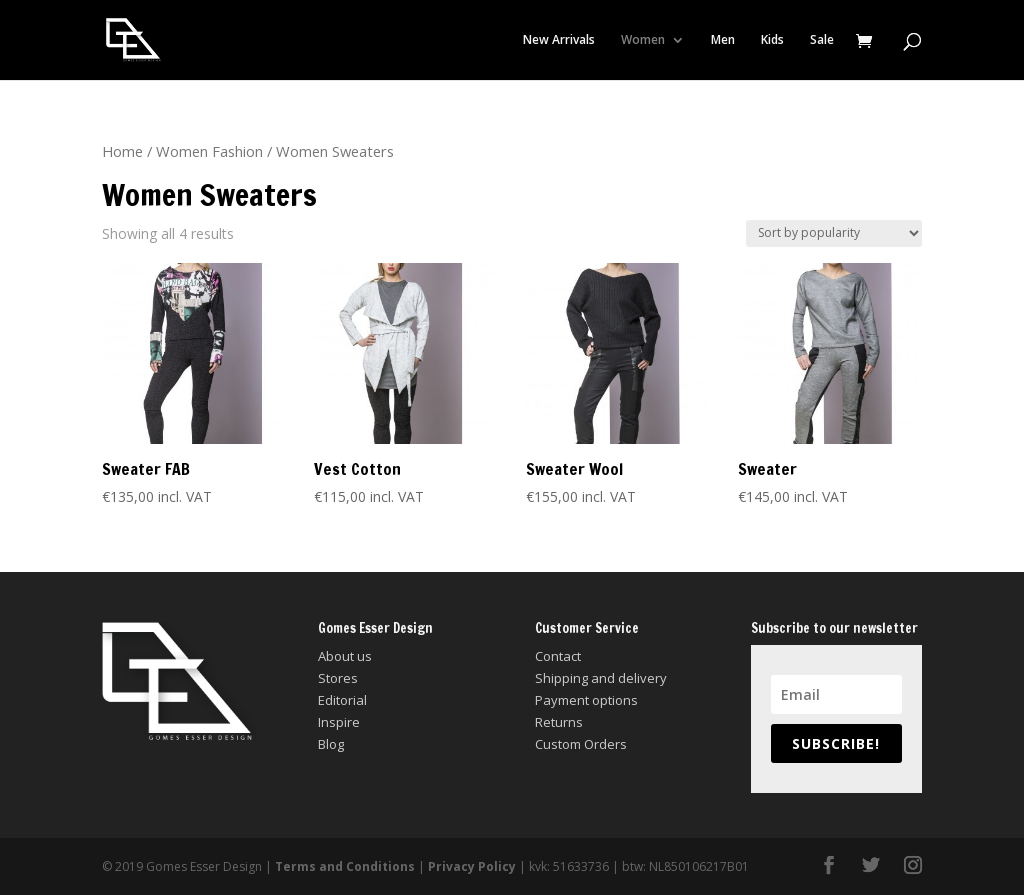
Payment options (586, 700)
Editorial (342, 700)
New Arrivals (559, 40)
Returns (559, 722)
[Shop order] (834, 233)
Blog (331, 744)
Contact (558, 656)
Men (723, 40)
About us (345, 656)
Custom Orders (581, 744)
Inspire (339, 722)
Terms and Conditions (345, 866)
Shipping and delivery (601, 678)
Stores (338, 678)
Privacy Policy (472, 866)
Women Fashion (209, 151)
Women (643, 40)
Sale (822, 40)
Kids (772, 40)
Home (122, 151)
